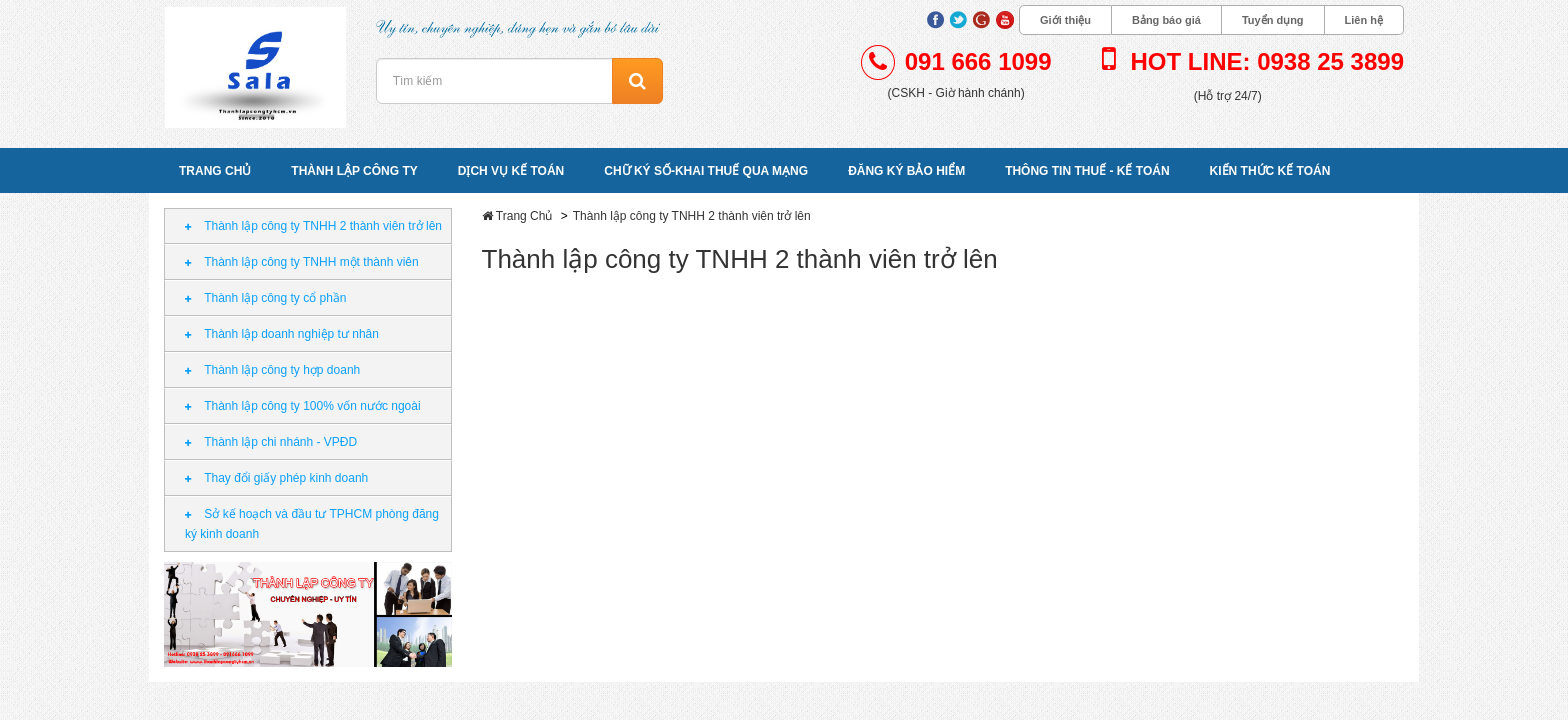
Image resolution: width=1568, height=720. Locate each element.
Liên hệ (1364, 20)
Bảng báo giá (1166, 20)
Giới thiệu (1065, 20)
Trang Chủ (524, 216)
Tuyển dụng (1273, 20)
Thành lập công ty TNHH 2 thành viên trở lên (692, 216)
